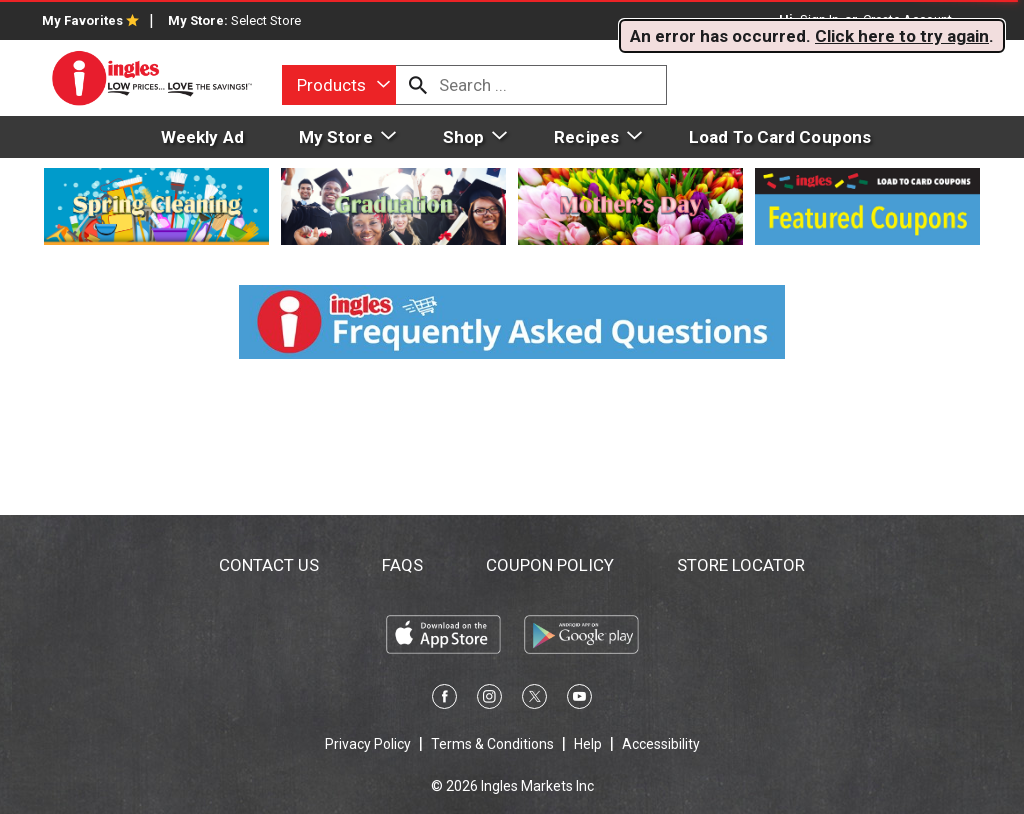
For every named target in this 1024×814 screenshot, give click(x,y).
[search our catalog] (418, 85)
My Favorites (90, 20)
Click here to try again (902, 36)
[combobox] (339, 85)
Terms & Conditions (492, 744)
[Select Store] (267, 20)
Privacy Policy (368, 744)
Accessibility (661, 744)
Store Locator (741, 565)
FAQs (402, 565)
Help (588, 744)
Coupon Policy (550, 565)
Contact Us (269, 565)
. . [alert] (812, 36)
